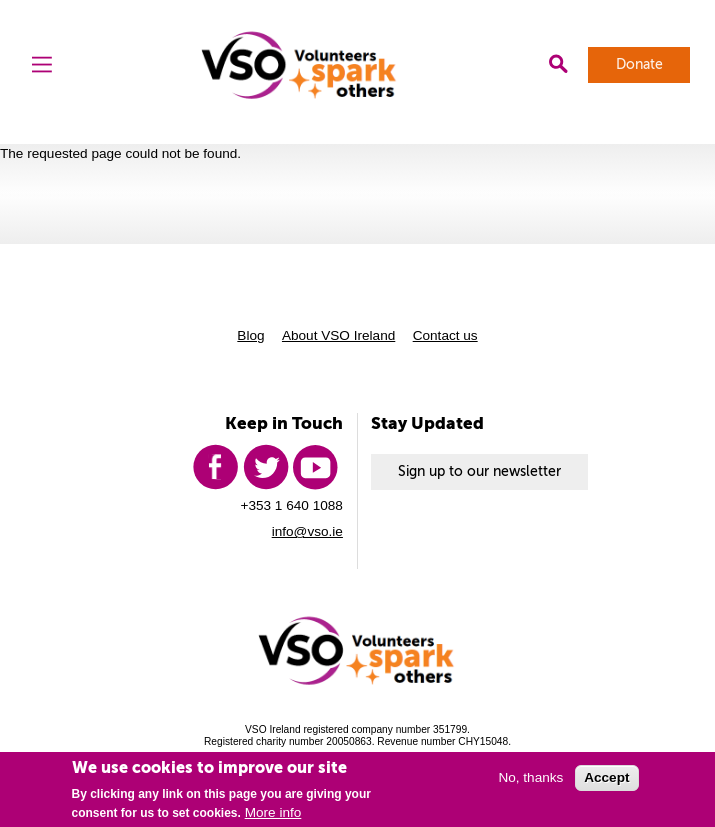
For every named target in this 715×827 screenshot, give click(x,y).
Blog (250, 335)
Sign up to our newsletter (479, 471)
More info (273, 812)
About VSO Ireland (338, 335)
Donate (639, 64)
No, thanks (530, 777)
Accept (606, 777)
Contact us (445, 335)
